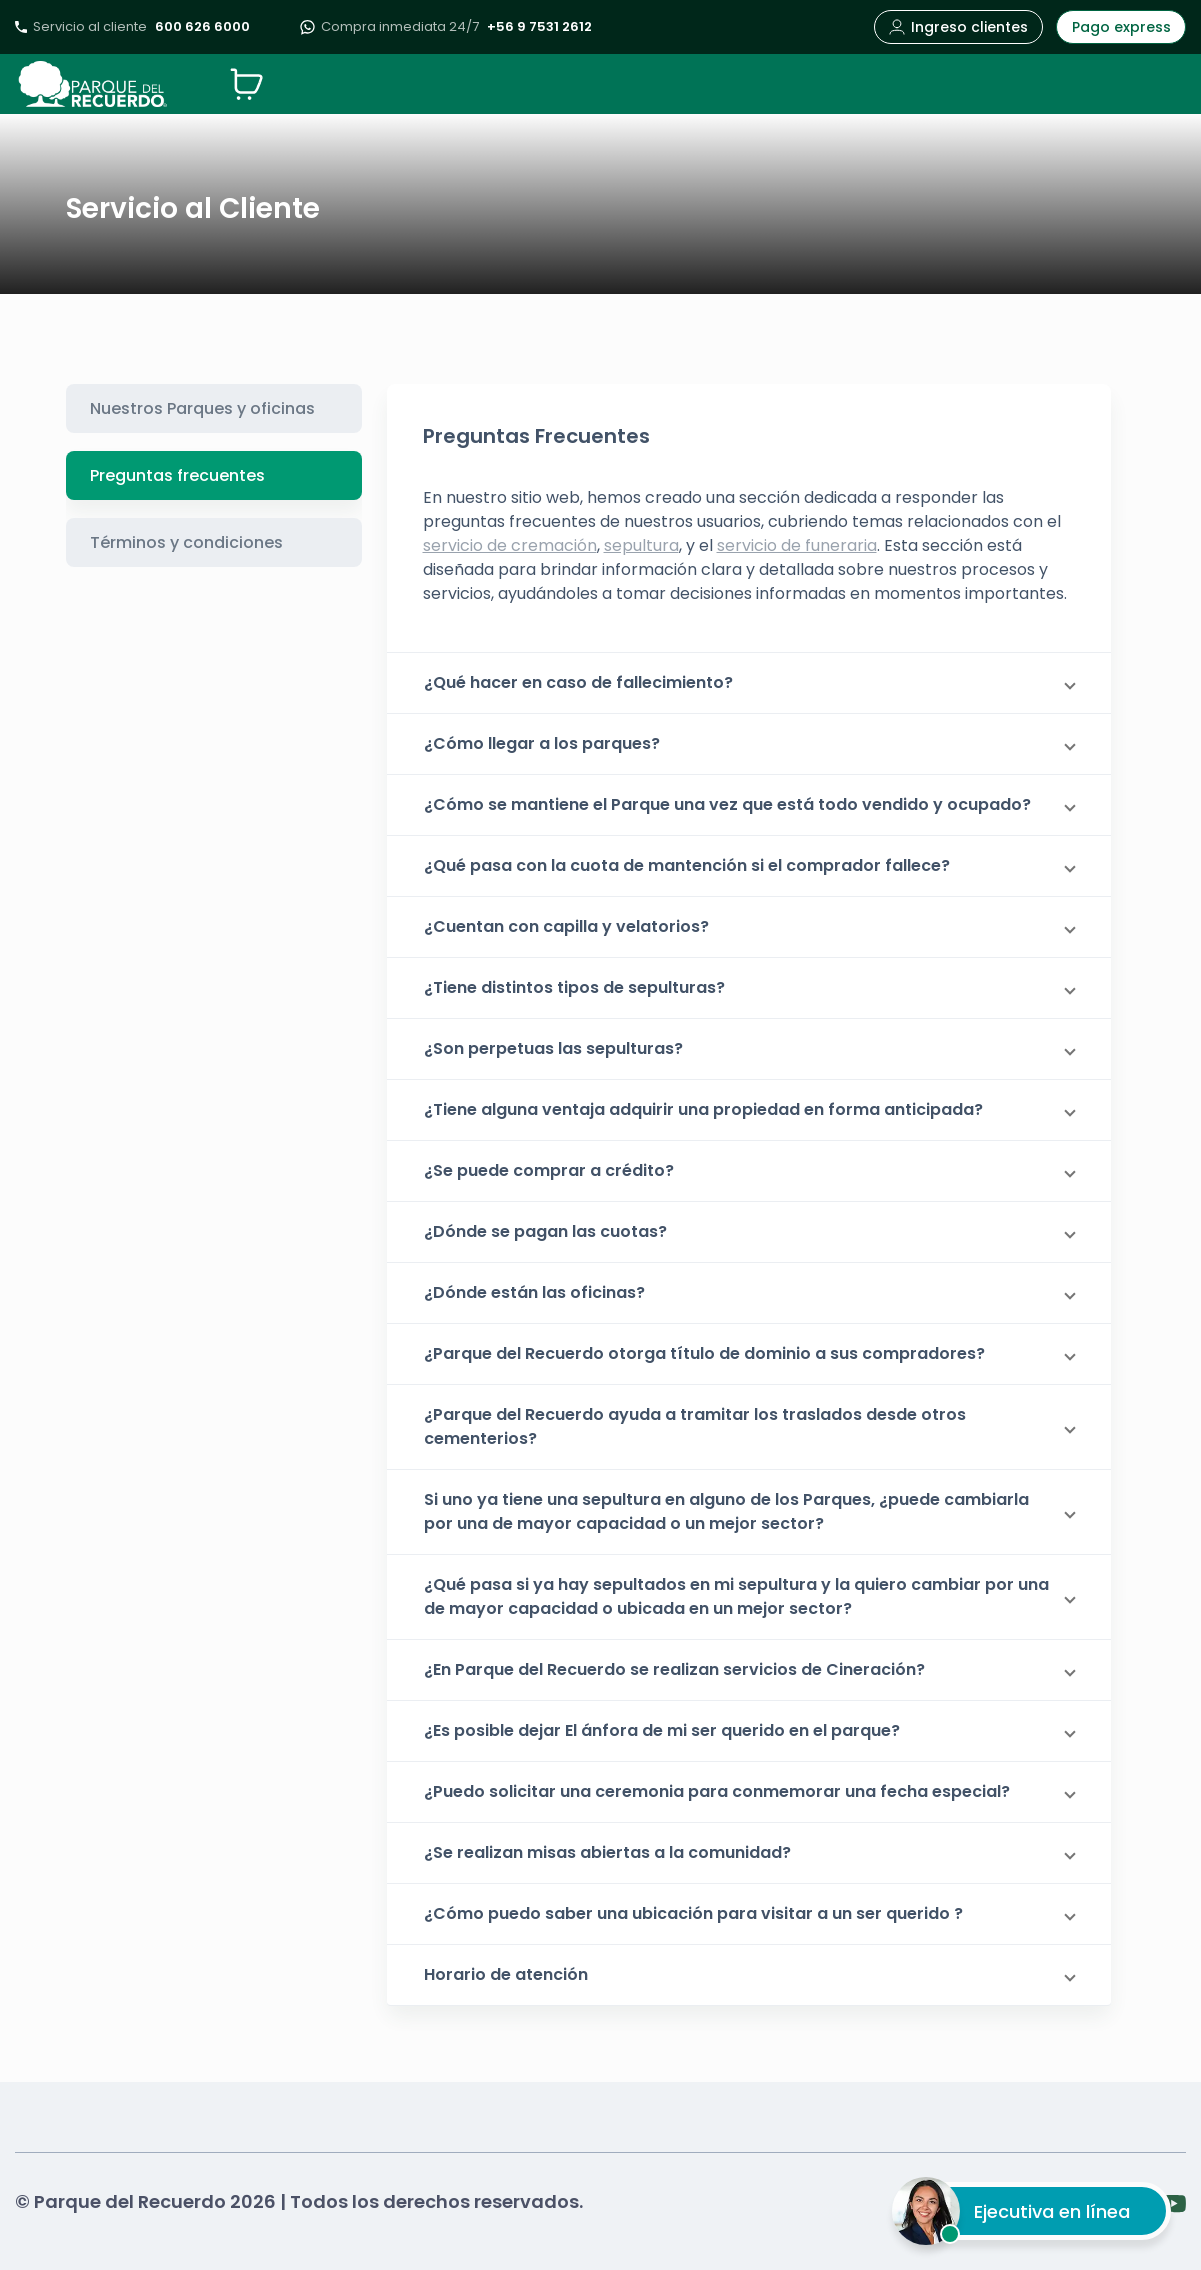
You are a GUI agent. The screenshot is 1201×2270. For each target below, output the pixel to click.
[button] (749, 683)
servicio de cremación (510, 545)
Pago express (1121, 27)
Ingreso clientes (958, 27)
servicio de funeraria (797, 545)
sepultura (641, 545)
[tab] (214, 408)
